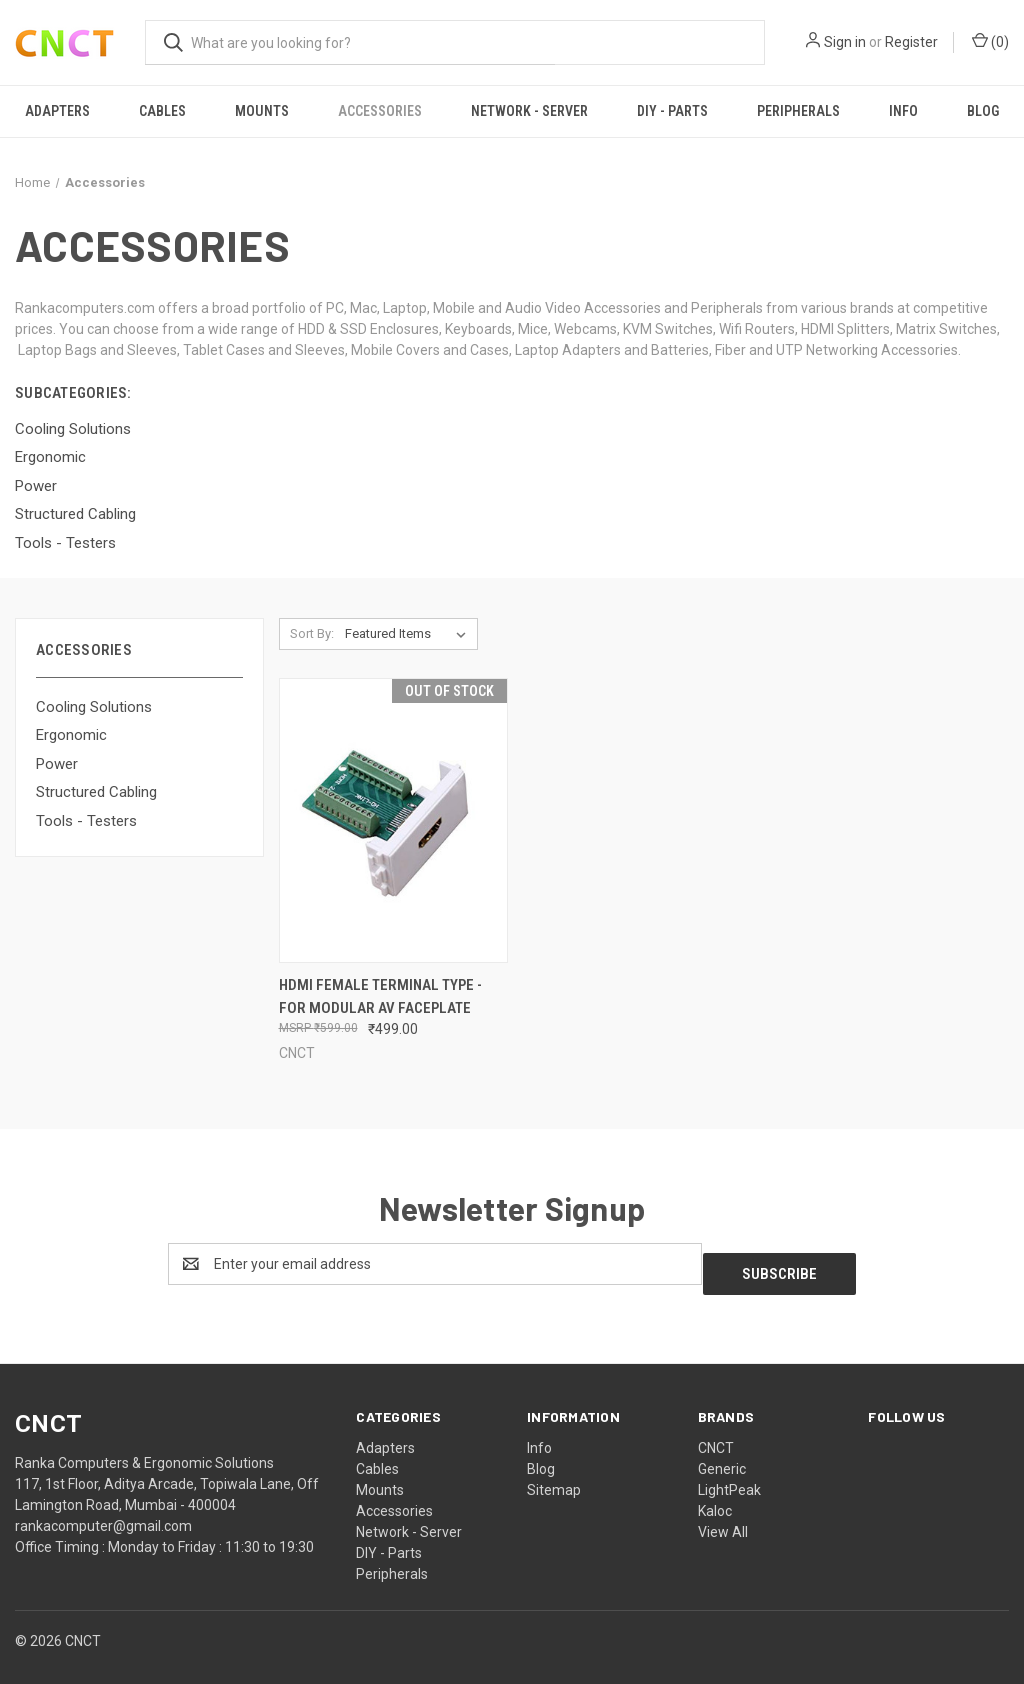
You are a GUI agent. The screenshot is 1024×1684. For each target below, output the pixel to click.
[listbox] (409, 634)
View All (723, 1522)
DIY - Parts (672, 111)
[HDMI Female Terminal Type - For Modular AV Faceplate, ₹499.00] (393, 820)
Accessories (380, 111)
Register (911, 42)
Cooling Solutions (94, 707)
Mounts (262, 111)
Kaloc (715, 1501)
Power (57, 764)
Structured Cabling (96, 792)
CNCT (716, 1438)
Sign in (845, 42)
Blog (983, 111)
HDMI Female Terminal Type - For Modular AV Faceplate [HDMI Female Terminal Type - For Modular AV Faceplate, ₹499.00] (380, 996)
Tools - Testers (86, 821)
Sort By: (312, 633)
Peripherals (798, 111)
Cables (162, 111)
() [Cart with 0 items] (990, 41)
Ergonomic (71, 735)
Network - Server (529, 111)
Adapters (57, 111)
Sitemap (554, 1480)
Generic (722, 1459)
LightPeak (729, 1480)
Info (903, 111)
